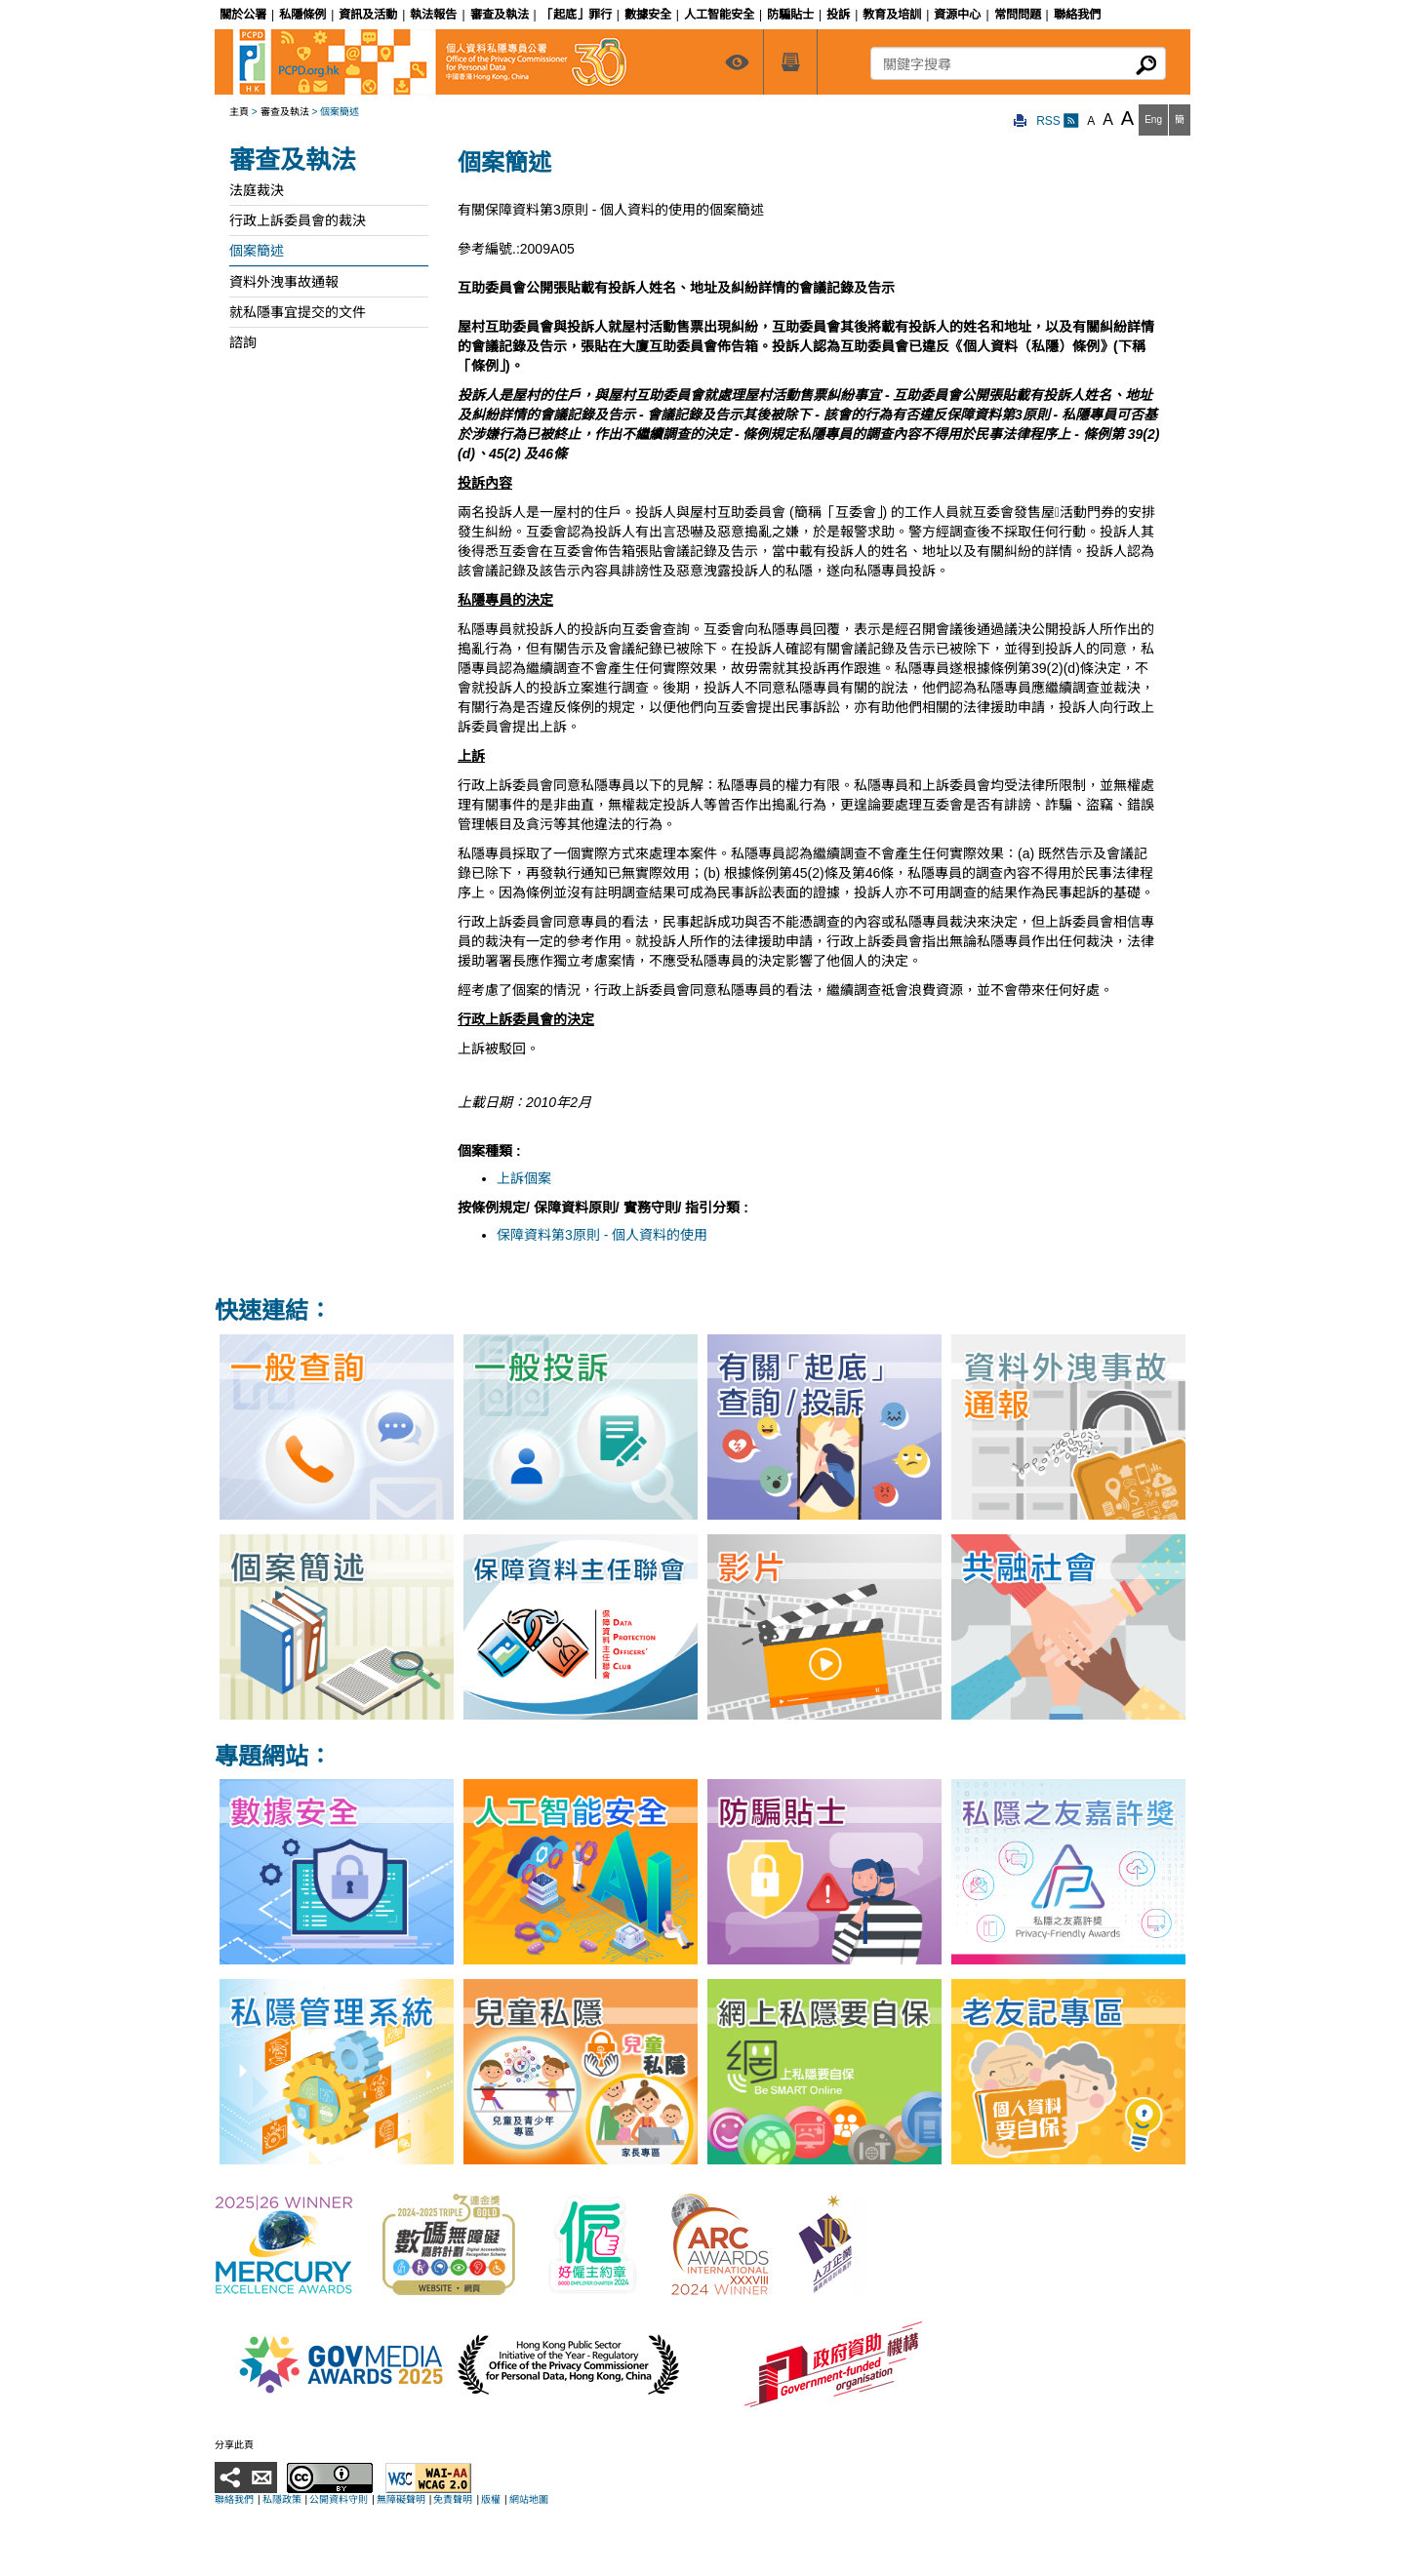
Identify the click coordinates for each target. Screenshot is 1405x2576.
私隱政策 (281, 2499)
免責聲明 (452, 2499)
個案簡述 (256, 250)
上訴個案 (524, 1178)
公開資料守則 (338, 2499)
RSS (1057, 121)
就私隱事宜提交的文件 (297, 312)
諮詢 (243, 342)
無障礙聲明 (401, 2499)
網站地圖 (528, 2499)
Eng (1153, 119)
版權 (491, 2499)
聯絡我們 (234, 2499)
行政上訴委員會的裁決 (297, 220)
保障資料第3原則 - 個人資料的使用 (602, 1235)
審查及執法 (285, 111)
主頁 (239, 111)
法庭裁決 (256, 190)
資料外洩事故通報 (284, 282)
